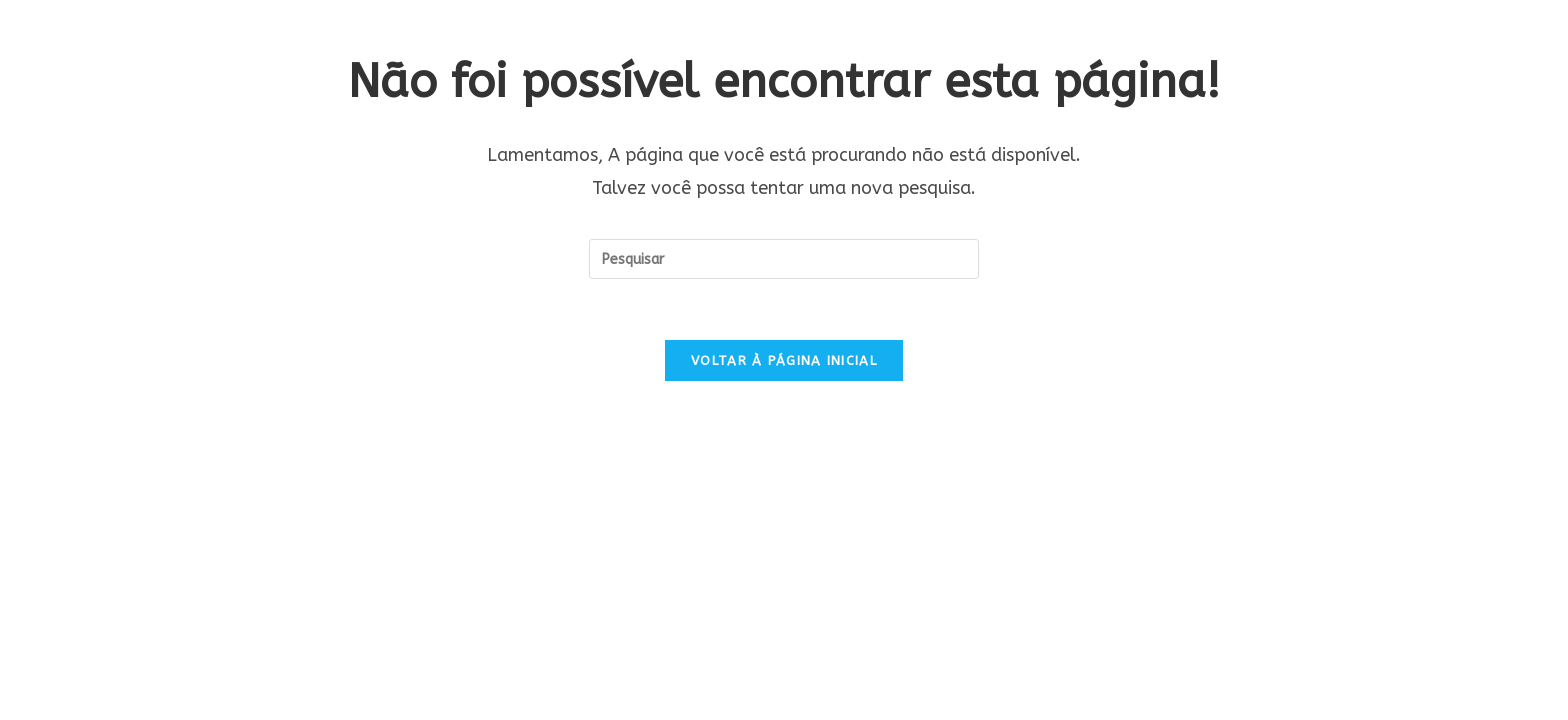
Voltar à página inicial (784, 360)
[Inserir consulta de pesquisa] (784, 259)
